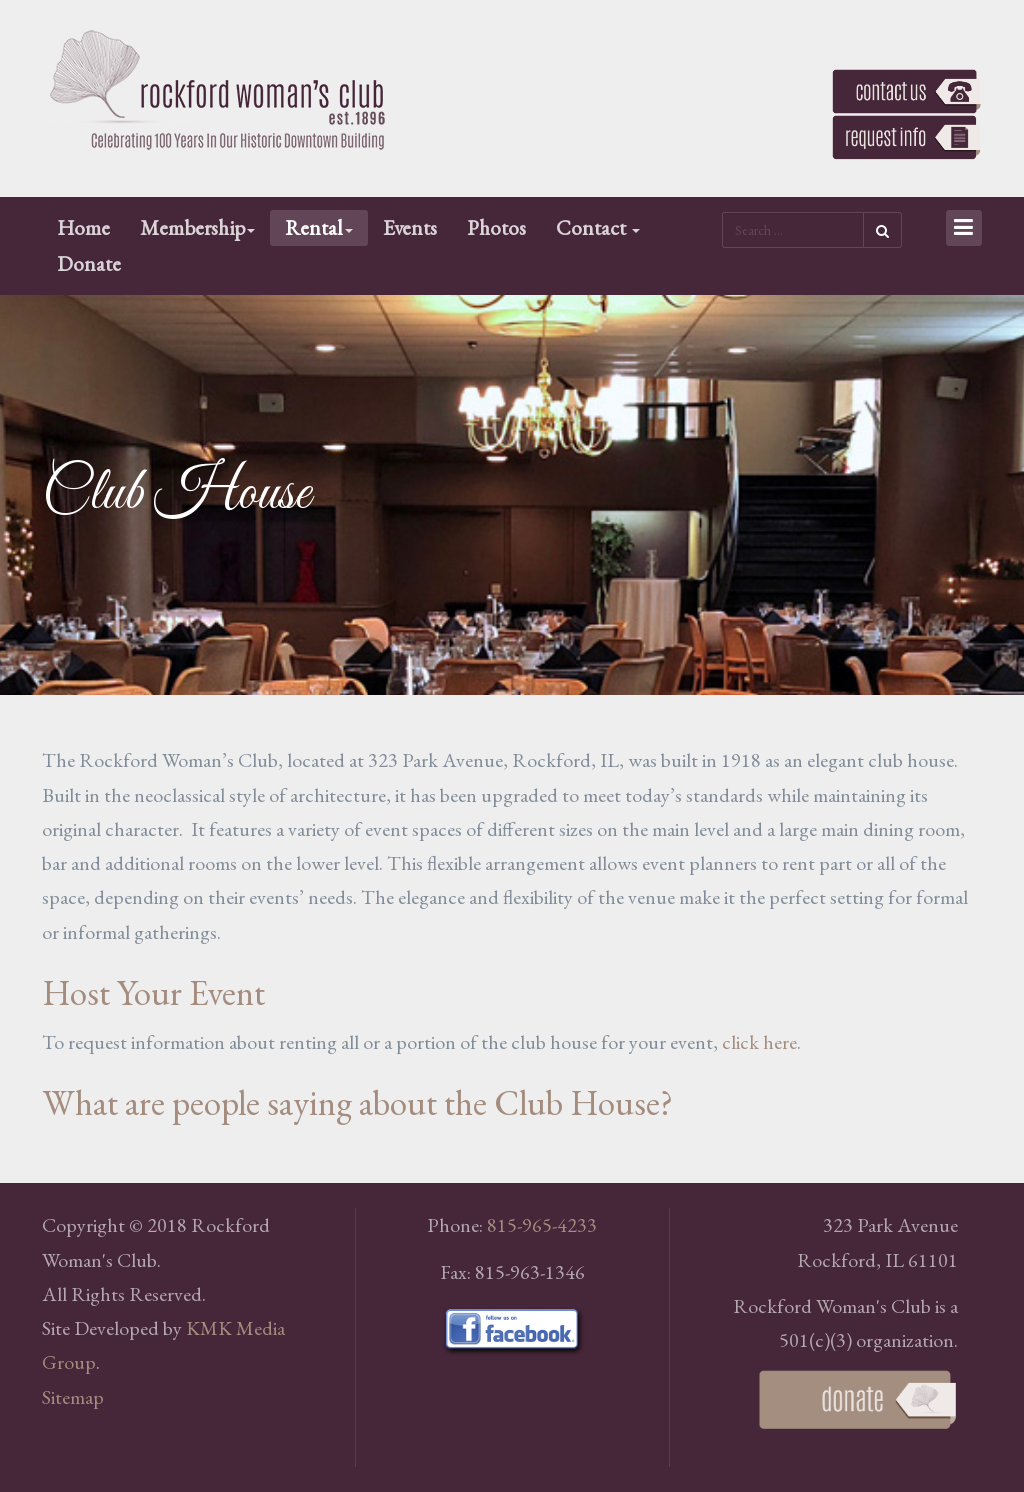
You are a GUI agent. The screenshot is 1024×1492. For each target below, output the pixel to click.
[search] (792, 230)
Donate (89, 263)
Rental (319, 227)
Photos (496, 227)
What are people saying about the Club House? (357, 1102)
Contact (598, 227)
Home (83, 227)
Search (882, 230)
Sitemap (73, 1397)
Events (410, 227)
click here (759, 1042)
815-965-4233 (542, 1225)
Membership (197, 227)
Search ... (722, 210)
